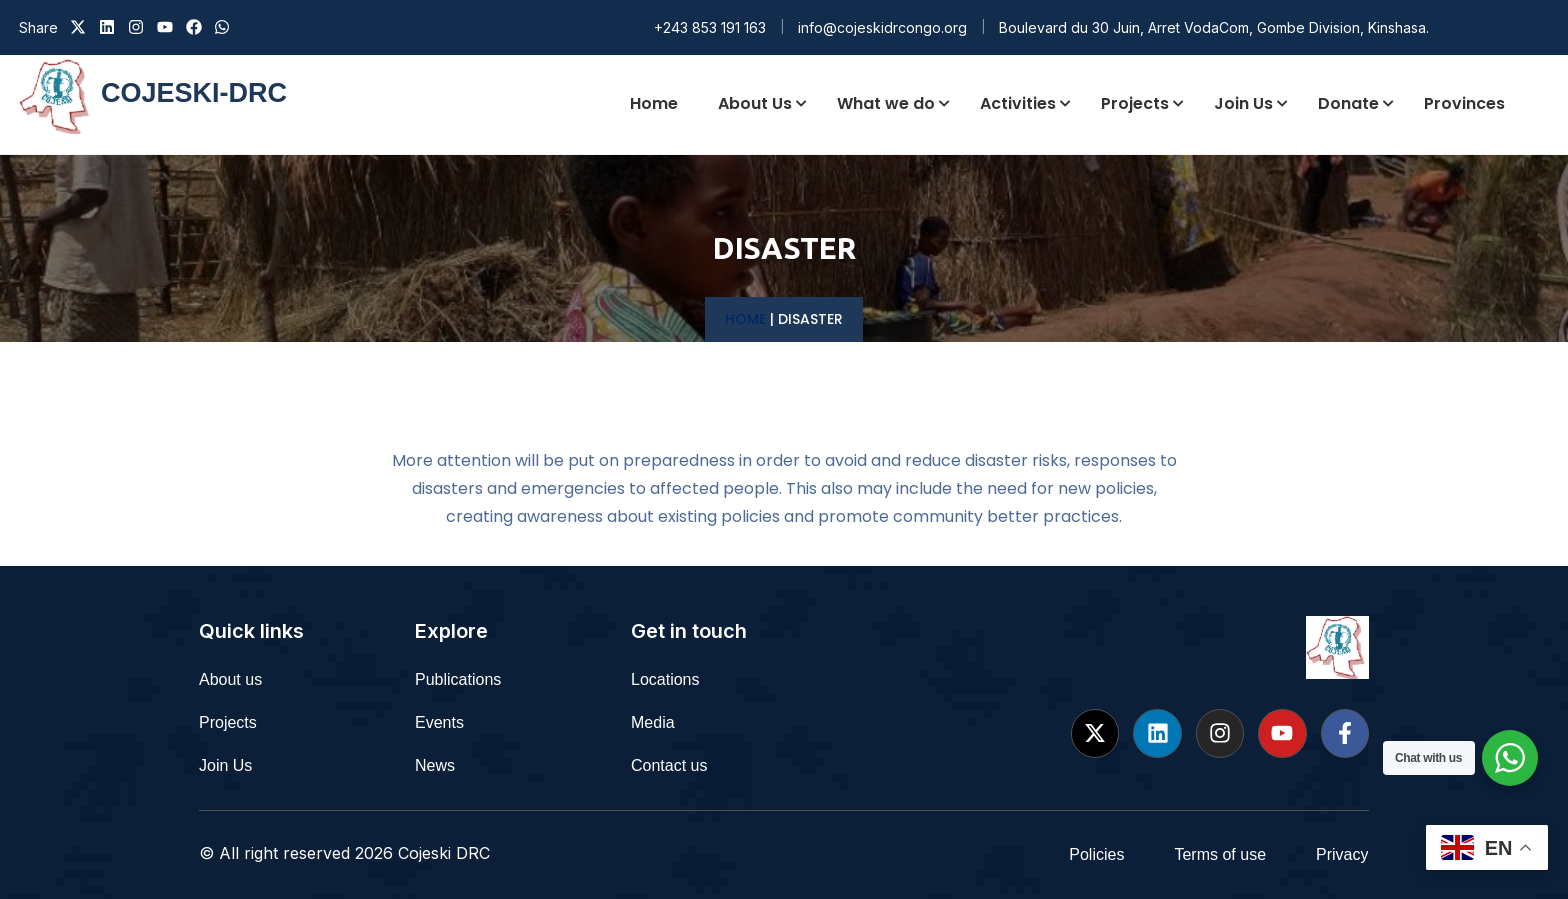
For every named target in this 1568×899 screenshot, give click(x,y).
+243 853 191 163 (710, 27)
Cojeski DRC (444, 853)
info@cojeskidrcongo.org (882, 27)
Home (745, 319)
